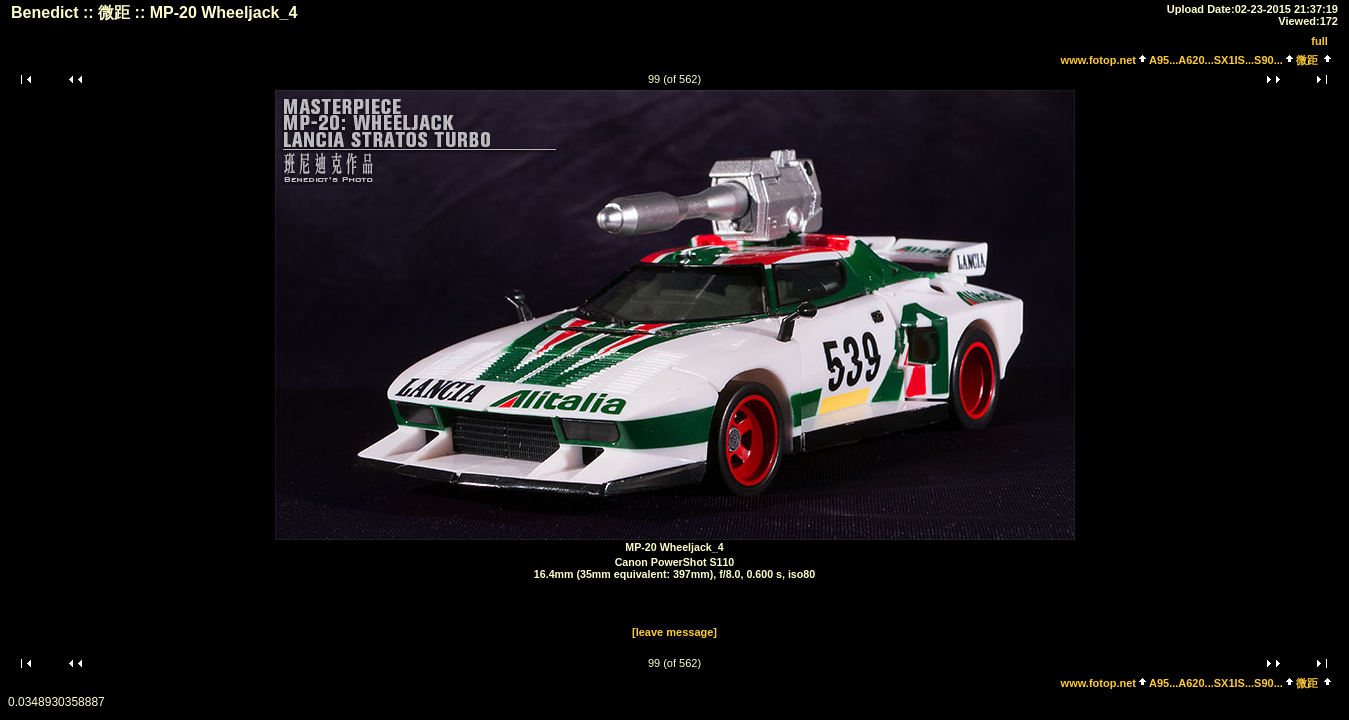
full (1319, 41)
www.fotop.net (1098, 60)
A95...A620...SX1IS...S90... (1216, 60)
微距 (1307, 60)
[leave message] (674, 632)
